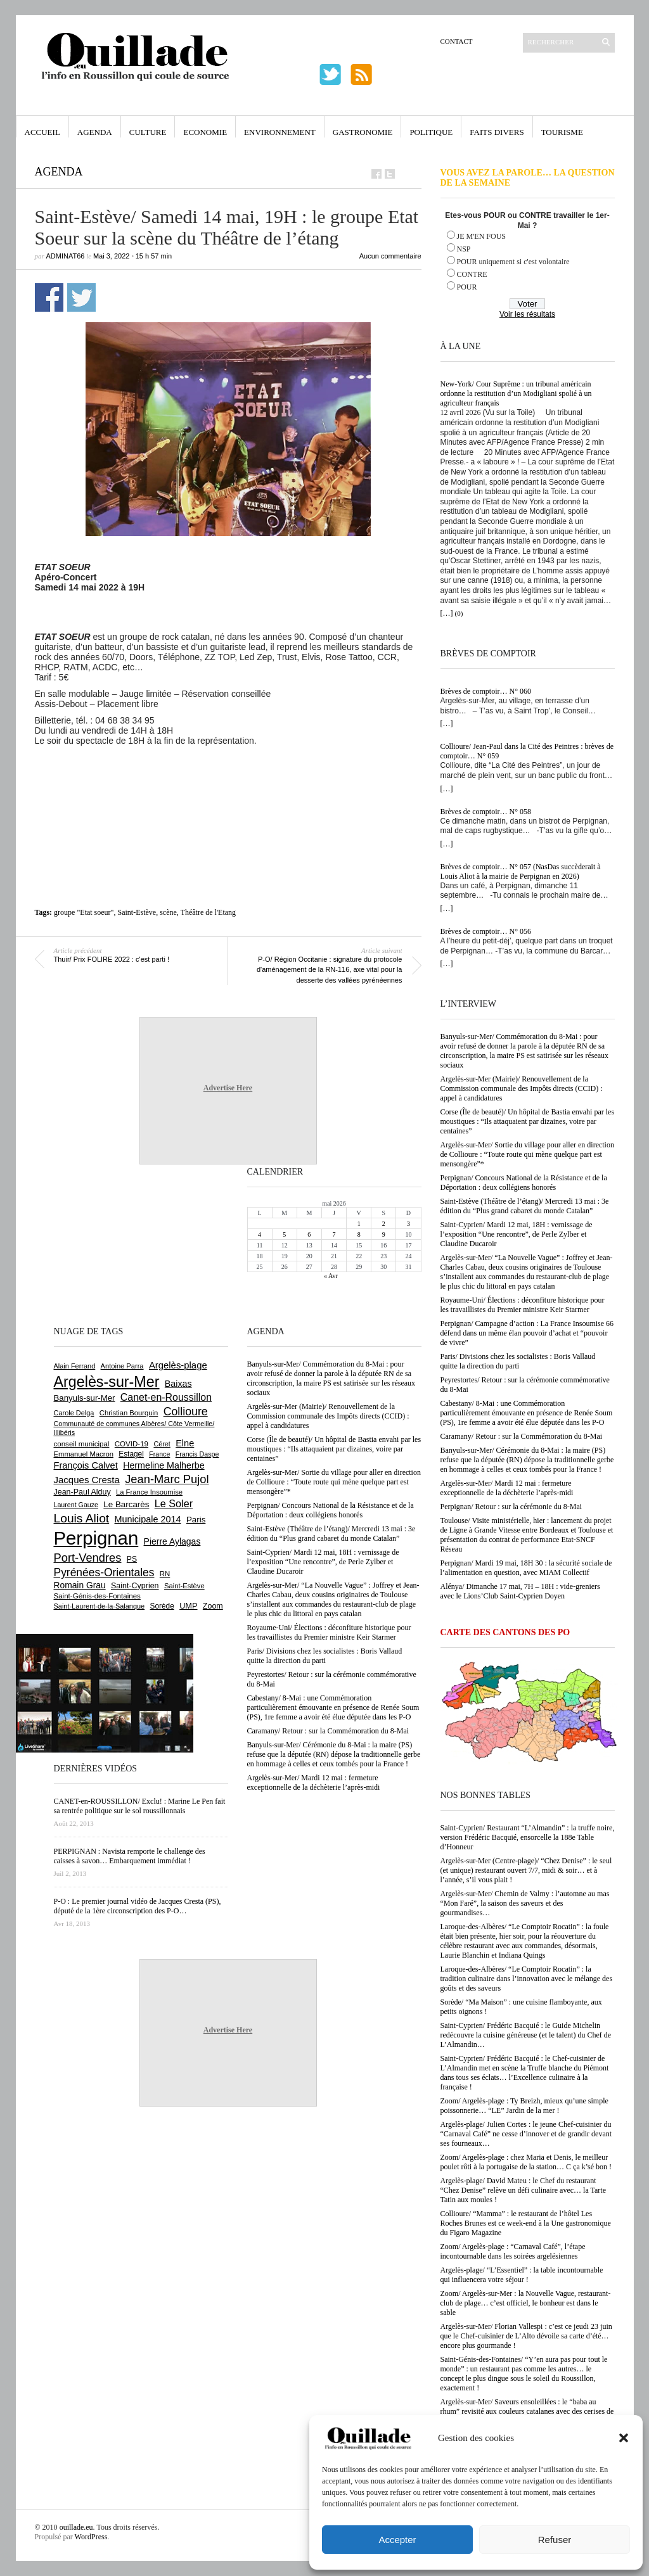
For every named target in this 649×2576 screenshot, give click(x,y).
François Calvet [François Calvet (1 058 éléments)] (86, 1465)
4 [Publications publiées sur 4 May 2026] (259, 1234)
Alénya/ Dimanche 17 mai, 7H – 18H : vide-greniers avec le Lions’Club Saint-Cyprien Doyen (520, 1591)
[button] (623, 2438)
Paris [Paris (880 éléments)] (195, 1519)
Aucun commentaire (390, 256)
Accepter (397, 2539)
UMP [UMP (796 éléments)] (188, 1605)
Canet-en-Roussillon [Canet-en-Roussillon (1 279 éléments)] (166, 1397)
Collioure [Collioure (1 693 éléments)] (186, 1411)
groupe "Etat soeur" (83, 912)
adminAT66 (65, 256)
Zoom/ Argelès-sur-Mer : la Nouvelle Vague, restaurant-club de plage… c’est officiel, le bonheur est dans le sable (525, 2303)
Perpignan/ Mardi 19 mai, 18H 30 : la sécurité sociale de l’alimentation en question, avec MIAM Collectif (526, 1568)
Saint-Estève (137, 912)
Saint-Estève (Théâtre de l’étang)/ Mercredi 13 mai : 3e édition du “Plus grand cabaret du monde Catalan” (524, 1206)
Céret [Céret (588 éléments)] (161, 1444)
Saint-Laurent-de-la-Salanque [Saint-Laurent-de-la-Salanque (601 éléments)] (99, 1606)
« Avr (331, 1275)
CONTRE (472, 274)
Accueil (42, 132)
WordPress (91, 2536)
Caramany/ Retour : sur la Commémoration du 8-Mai (521, 1436)
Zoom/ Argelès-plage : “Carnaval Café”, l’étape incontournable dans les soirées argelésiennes (513, 2251)
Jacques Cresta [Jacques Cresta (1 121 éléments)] (87, 1479)
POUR (467, 287)
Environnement (280, 132)
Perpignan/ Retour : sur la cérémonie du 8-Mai (511, 1506)
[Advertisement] (228, 781)
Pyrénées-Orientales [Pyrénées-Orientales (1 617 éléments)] (104, 1572)
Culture (148, 132)
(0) (459, 613)
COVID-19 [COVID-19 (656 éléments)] (131, 1444)
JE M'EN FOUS (481, 236)
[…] (446, 613)
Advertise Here (227, 1087)
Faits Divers (497, 132)
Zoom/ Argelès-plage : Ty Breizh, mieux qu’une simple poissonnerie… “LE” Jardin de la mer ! (524, 2105)
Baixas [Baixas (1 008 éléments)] (178, 1384)
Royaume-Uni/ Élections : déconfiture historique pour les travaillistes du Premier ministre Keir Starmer (522, 1305)
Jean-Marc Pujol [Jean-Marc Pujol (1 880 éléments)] (167, 1479)
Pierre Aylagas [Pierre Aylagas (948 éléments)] (172, 1541)
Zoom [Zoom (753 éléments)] (213, 1606)
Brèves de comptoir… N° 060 (485, 691)
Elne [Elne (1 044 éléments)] (185, 1443)
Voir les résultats (527, 314)
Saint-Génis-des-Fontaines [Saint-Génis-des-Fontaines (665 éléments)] (97, 1596)
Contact (456, 41)
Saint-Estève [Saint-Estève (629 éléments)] (184, 1586)
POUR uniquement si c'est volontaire (513, 261)
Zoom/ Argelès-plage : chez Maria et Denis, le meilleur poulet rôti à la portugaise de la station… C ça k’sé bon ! (526, 2162)
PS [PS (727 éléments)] (132, 1559)
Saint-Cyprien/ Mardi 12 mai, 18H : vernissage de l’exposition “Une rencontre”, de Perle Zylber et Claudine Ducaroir (516, 1234)
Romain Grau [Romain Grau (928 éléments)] (80, 1585)
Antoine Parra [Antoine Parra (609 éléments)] (122, 1366)
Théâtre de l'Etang (208, 912)
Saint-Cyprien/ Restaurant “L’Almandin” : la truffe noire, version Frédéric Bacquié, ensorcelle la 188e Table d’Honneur (527, 1837)
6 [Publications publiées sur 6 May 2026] (309, 1234)
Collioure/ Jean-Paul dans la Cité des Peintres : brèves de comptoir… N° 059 (527, 751)
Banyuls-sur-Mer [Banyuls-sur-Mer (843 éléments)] (84, 1398)
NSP (464, 249)
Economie (205, 132)
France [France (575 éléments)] (159, 1454)
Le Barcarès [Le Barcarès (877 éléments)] (126, 1504)
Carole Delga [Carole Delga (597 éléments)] (74, 1413)
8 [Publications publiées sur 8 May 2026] (359, 1234)
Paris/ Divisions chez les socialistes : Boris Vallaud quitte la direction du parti (518, 1361)
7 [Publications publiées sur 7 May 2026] (333, 1234)
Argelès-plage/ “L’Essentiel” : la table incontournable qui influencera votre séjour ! (521, 2275)
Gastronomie (363, 132)
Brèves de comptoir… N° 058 (485, 811)
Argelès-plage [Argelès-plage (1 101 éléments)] (178, 1365)
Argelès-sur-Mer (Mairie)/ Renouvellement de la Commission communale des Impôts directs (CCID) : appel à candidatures (521, 1088)
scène (168, 912)
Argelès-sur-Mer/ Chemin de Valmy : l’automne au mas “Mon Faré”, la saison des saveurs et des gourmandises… (525, 1903)
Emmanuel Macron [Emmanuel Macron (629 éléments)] (83, 1454)
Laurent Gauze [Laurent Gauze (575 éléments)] (76, 1504)
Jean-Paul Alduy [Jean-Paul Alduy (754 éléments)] (82, 1492)
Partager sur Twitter (81, 297)
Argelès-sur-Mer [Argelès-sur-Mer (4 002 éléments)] (107, 1382)
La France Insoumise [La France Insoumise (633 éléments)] (149, 1492)
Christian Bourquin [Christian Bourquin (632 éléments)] (129, 1413)
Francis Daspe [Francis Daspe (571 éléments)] (197, 1454)
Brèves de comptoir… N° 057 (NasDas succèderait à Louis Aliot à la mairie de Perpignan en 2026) (520, 871)
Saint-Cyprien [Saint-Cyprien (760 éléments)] (135, 1585)
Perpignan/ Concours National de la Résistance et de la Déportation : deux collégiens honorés (523, 1182)
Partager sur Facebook (49, 297)
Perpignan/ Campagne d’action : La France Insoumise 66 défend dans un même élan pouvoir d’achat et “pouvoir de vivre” (527, 1333)
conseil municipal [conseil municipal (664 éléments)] (82, 1444)
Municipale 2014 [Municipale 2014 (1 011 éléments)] (148, 1519)
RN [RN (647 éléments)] (165, 1574)
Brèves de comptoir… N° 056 (485, 931)
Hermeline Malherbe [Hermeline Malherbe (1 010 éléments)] (163, 1465)
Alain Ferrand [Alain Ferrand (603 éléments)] (75, 1366)
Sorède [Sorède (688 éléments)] (162, 1606)
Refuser (555, 2539)
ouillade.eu (76, 2527)
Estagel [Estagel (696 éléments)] (131, 1454)
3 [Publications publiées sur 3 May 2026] (408, 1223)
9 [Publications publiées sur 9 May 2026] (383, 1234)
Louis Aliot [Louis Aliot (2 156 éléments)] (82, 1518)
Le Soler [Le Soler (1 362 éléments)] (174, 1503)
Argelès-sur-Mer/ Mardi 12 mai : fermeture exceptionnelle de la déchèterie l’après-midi (507, 1488)
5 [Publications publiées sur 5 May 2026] (284, 1234)
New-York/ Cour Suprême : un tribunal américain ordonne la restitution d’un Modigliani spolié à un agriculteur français (516, 393)
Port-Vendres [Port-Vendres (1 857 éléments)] (88, 1557)
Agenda (94, 132)
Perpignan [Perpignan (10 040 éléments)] (96, 1537)
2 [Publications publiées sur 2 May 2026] (383, 1223)
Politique (431, 132)
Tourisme (562, 132)
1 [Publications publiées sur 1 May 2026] (359, 1223)
